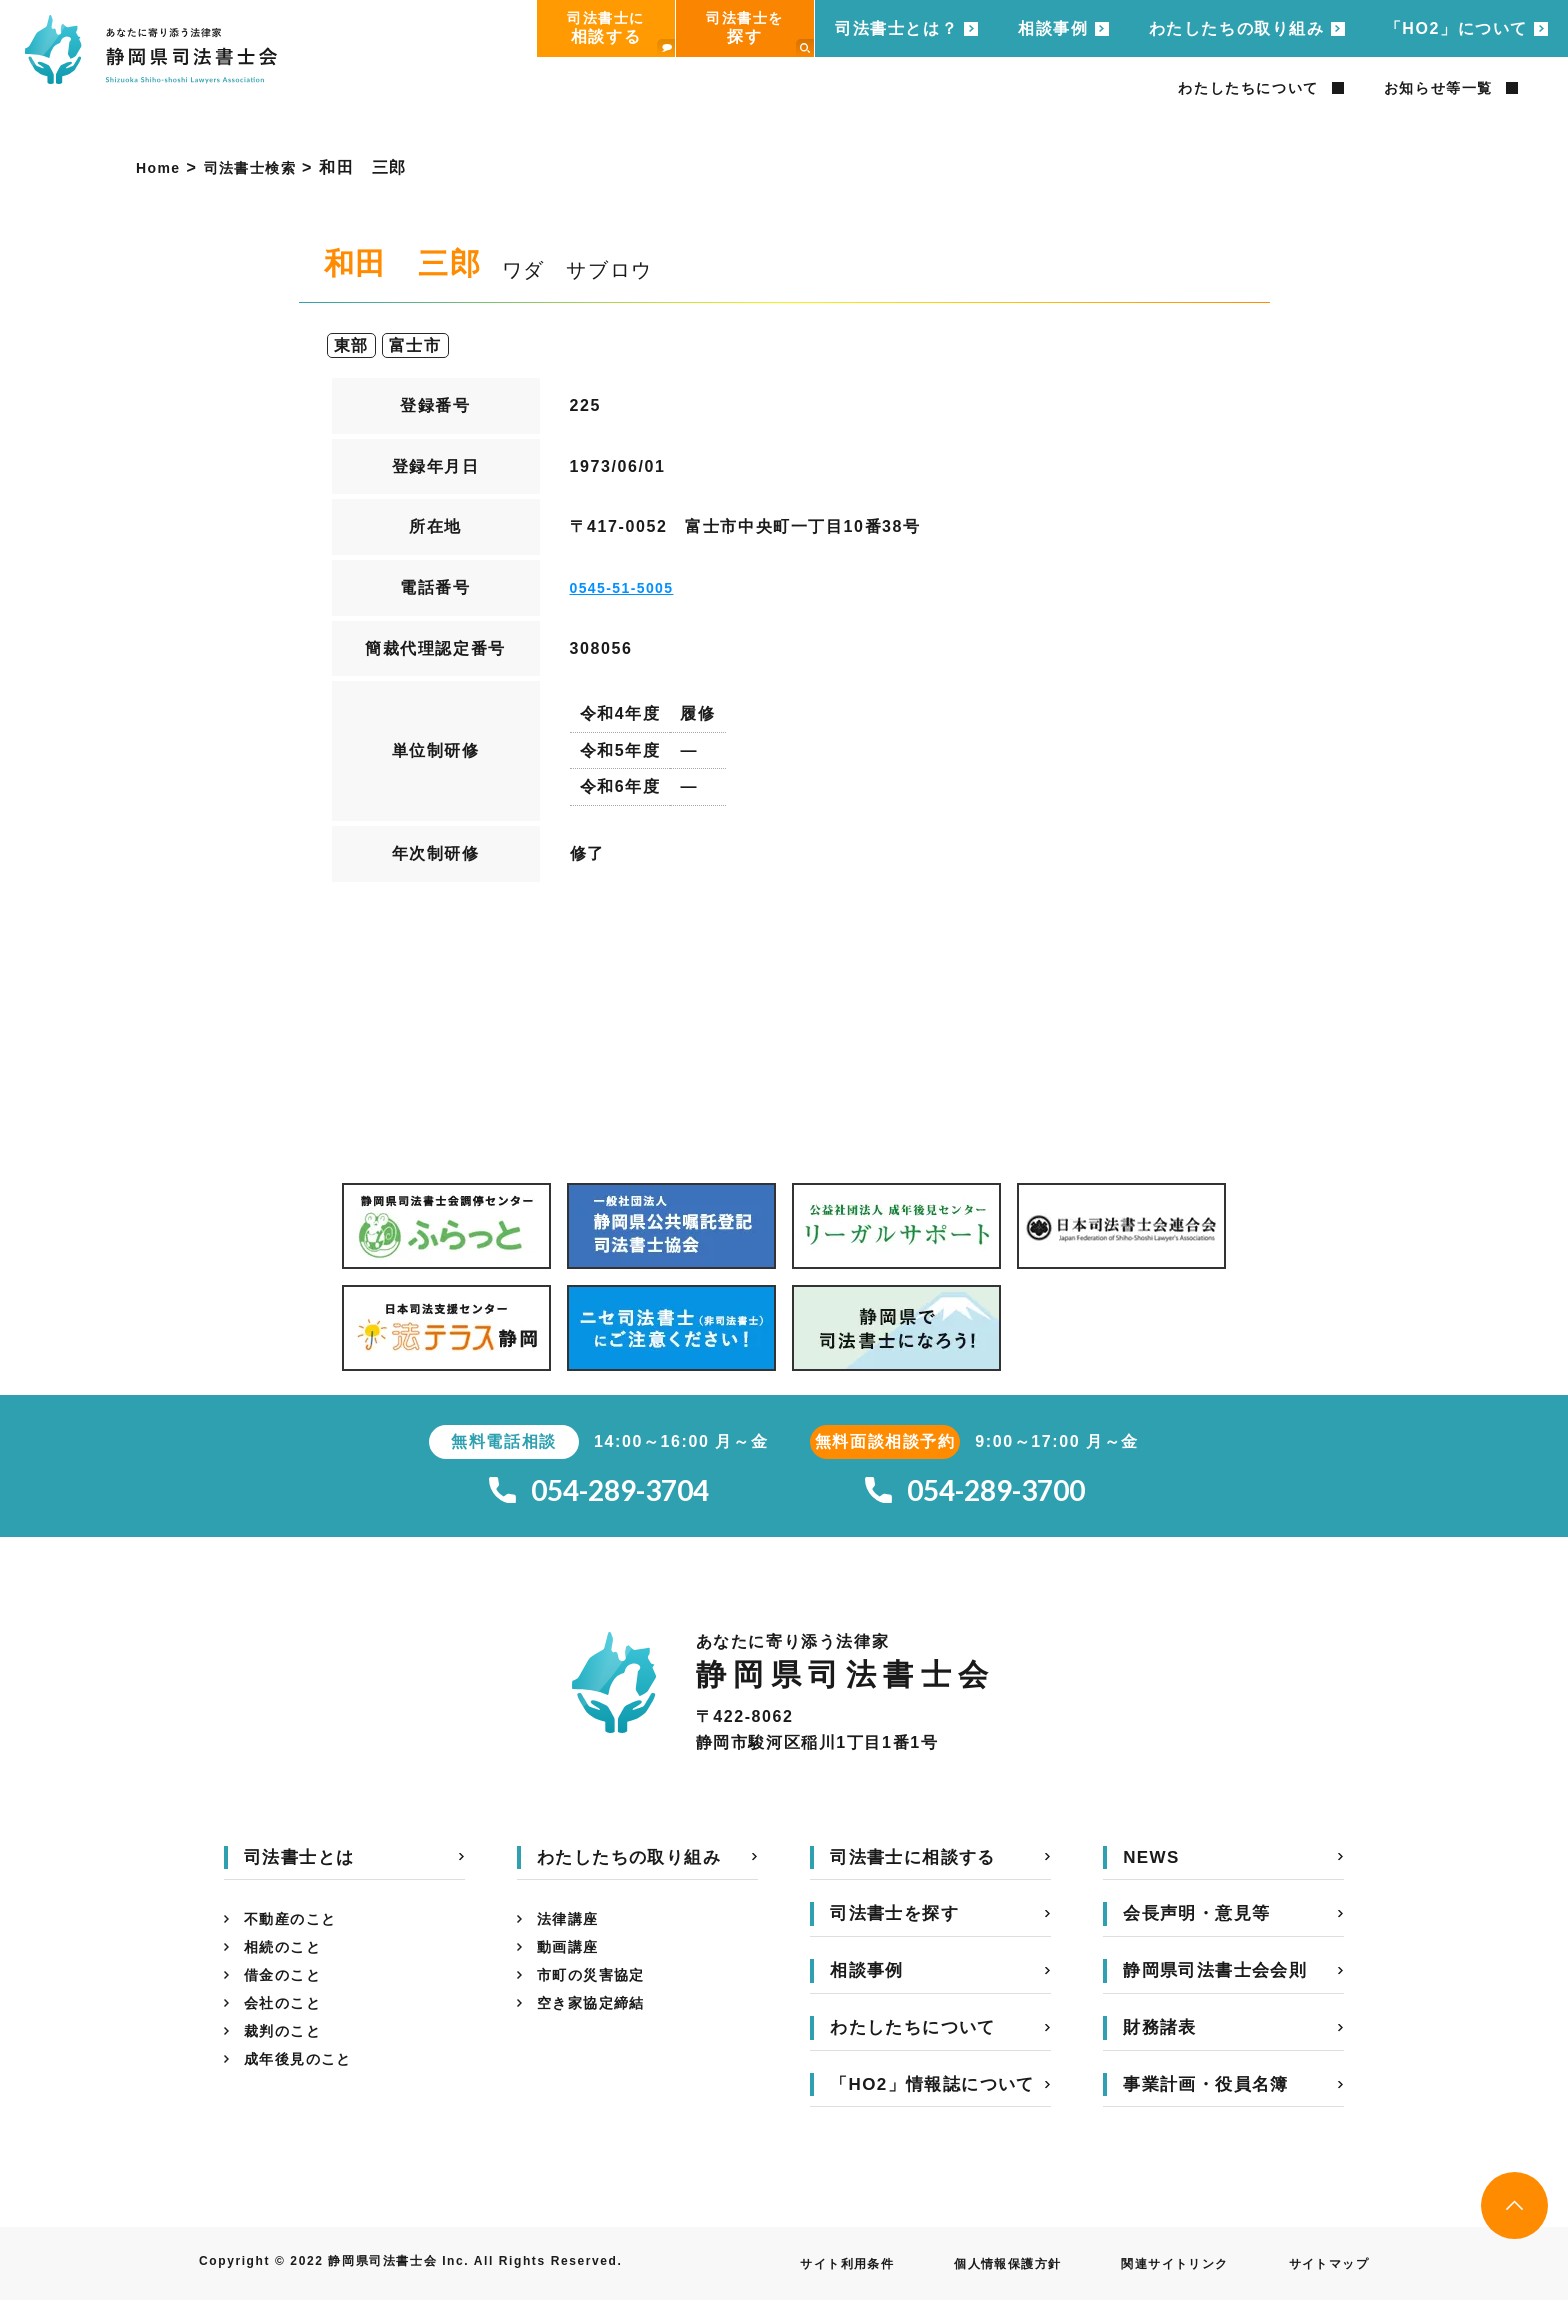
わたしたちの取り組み (1237, 28)
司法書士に (621, 33)
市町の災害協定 (598, 1994)
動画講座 (572, 1962)
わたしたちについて (1248, 88)
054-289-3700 (975, 1495)
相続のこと (288, 1962)
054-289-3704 (599, 1495)
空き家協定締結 (598, 2026)
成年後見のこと (305, 2090)
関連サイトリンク (1153, 2273)
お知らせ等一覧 (1438, 88)
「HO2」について (1456, 28)
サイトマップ (1322, 2273)
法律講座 (572, 1930)
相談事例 (1053, 28)
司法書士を (760, 33)
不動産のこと (297, 1930)
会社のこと (288, 2026)
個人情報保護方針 (968, 2273)
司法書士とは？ (896, 28)
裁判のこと (288, 2058)
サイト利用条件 (791, 2273)
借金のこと (288, 1994)
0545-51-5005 (629, 587)
